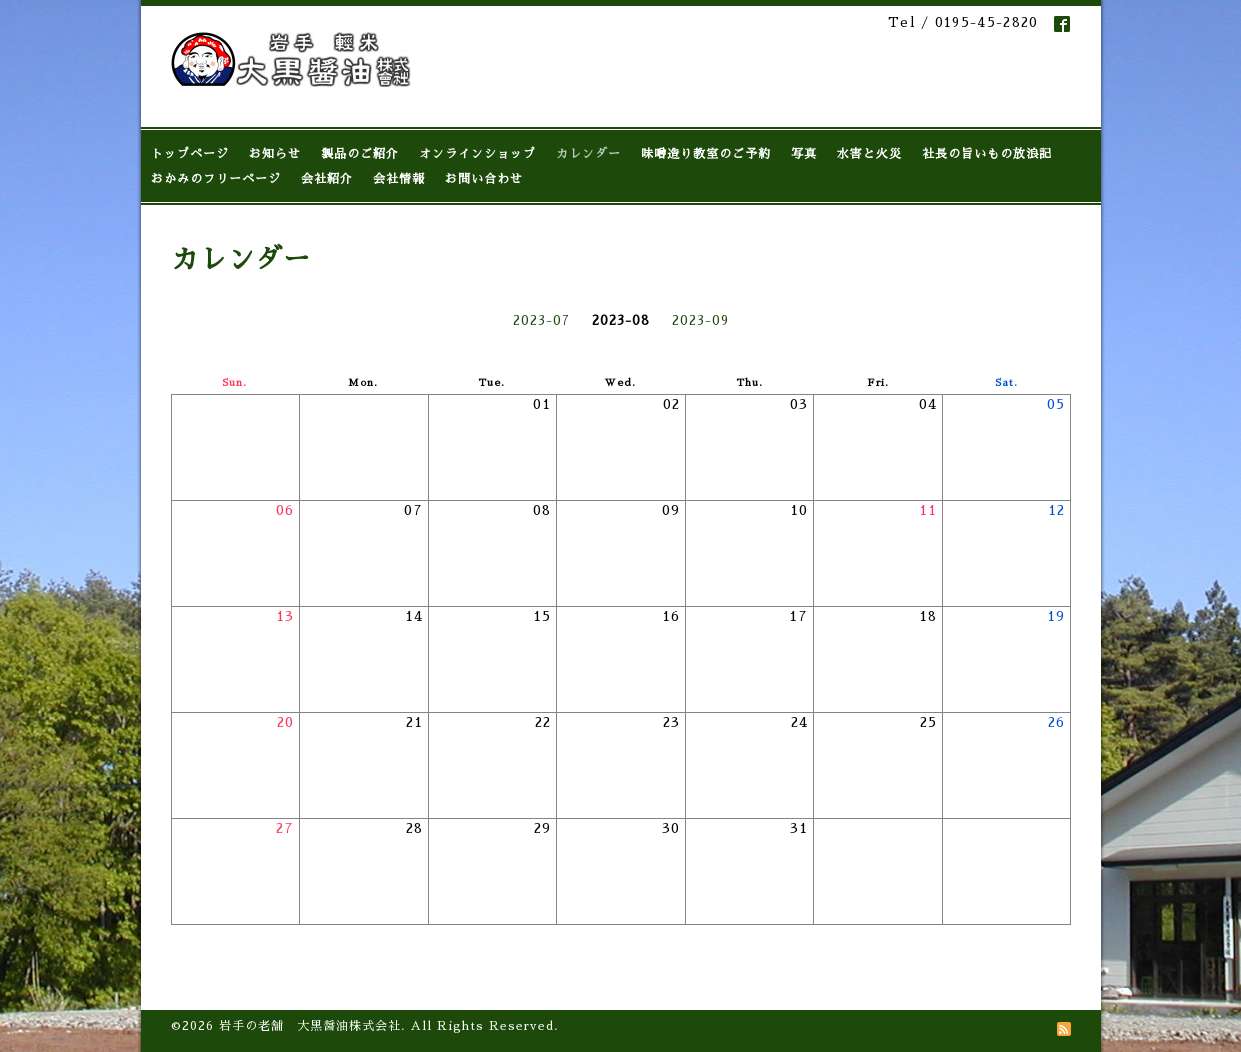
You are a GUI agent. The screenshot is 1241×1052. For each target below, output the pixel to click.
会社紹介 (327, 179)
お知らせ (275, 154)
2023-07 (541, 320)
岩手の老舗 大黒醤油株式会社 (310, 1026)
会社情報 (399, 179)
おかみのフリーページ (216, 179)
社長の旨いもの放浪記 (987, 154)
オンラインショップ (477, 154)
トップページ (190, 154)
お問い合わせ (484, 179)
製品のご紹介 (360, 154)
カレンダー (588, 154)
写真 (804, 154)
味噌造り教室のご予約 (706, 154)
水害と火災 (869, 154)
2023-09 (700, 320)
